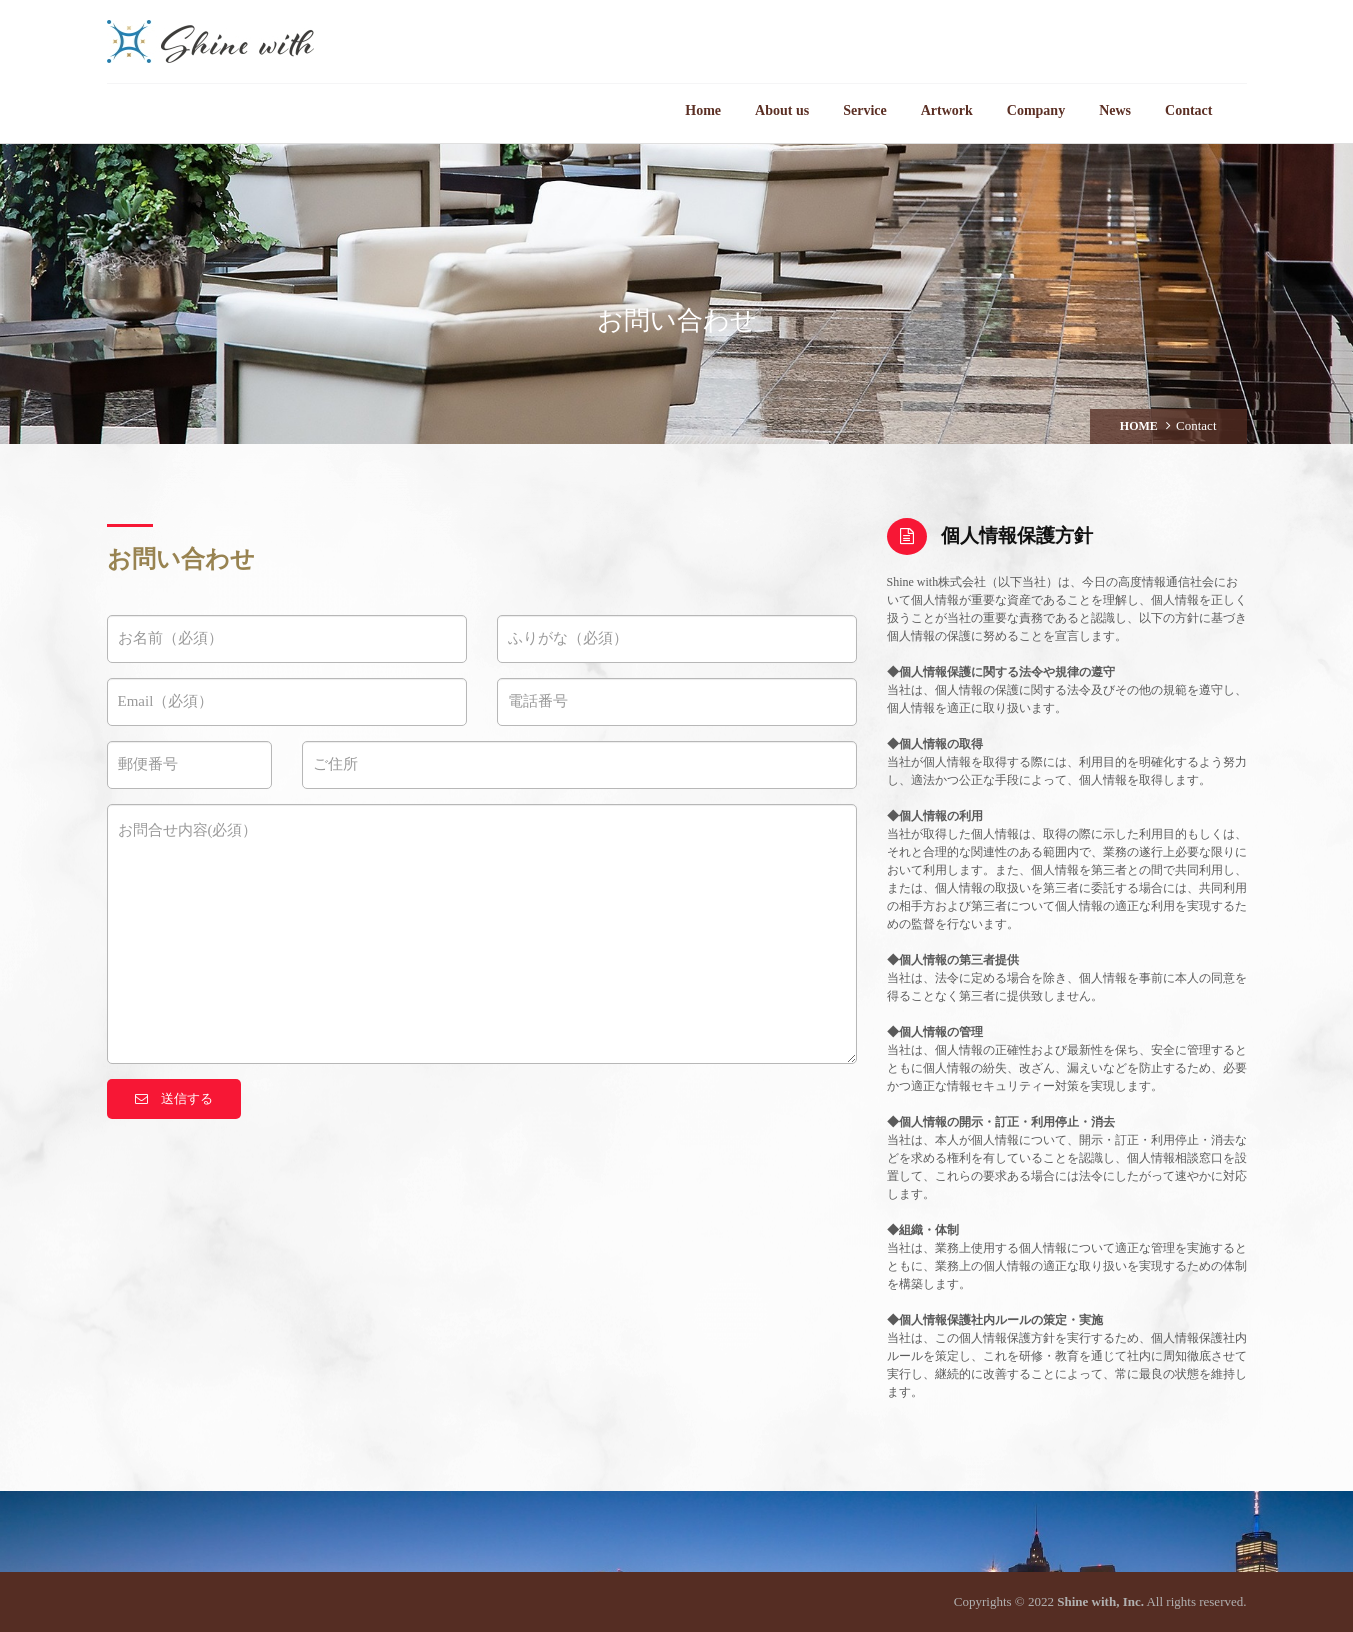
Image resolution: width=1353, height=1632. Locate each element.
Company (1036, 110)
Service (865, 110)
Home (703, 110)
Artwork (947, 110)
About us (782, 110)
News (1115, 110)
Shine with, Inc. (1100, 1601)
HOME (1139, 426)
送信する (174, 1098)
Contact (1188, 110)
